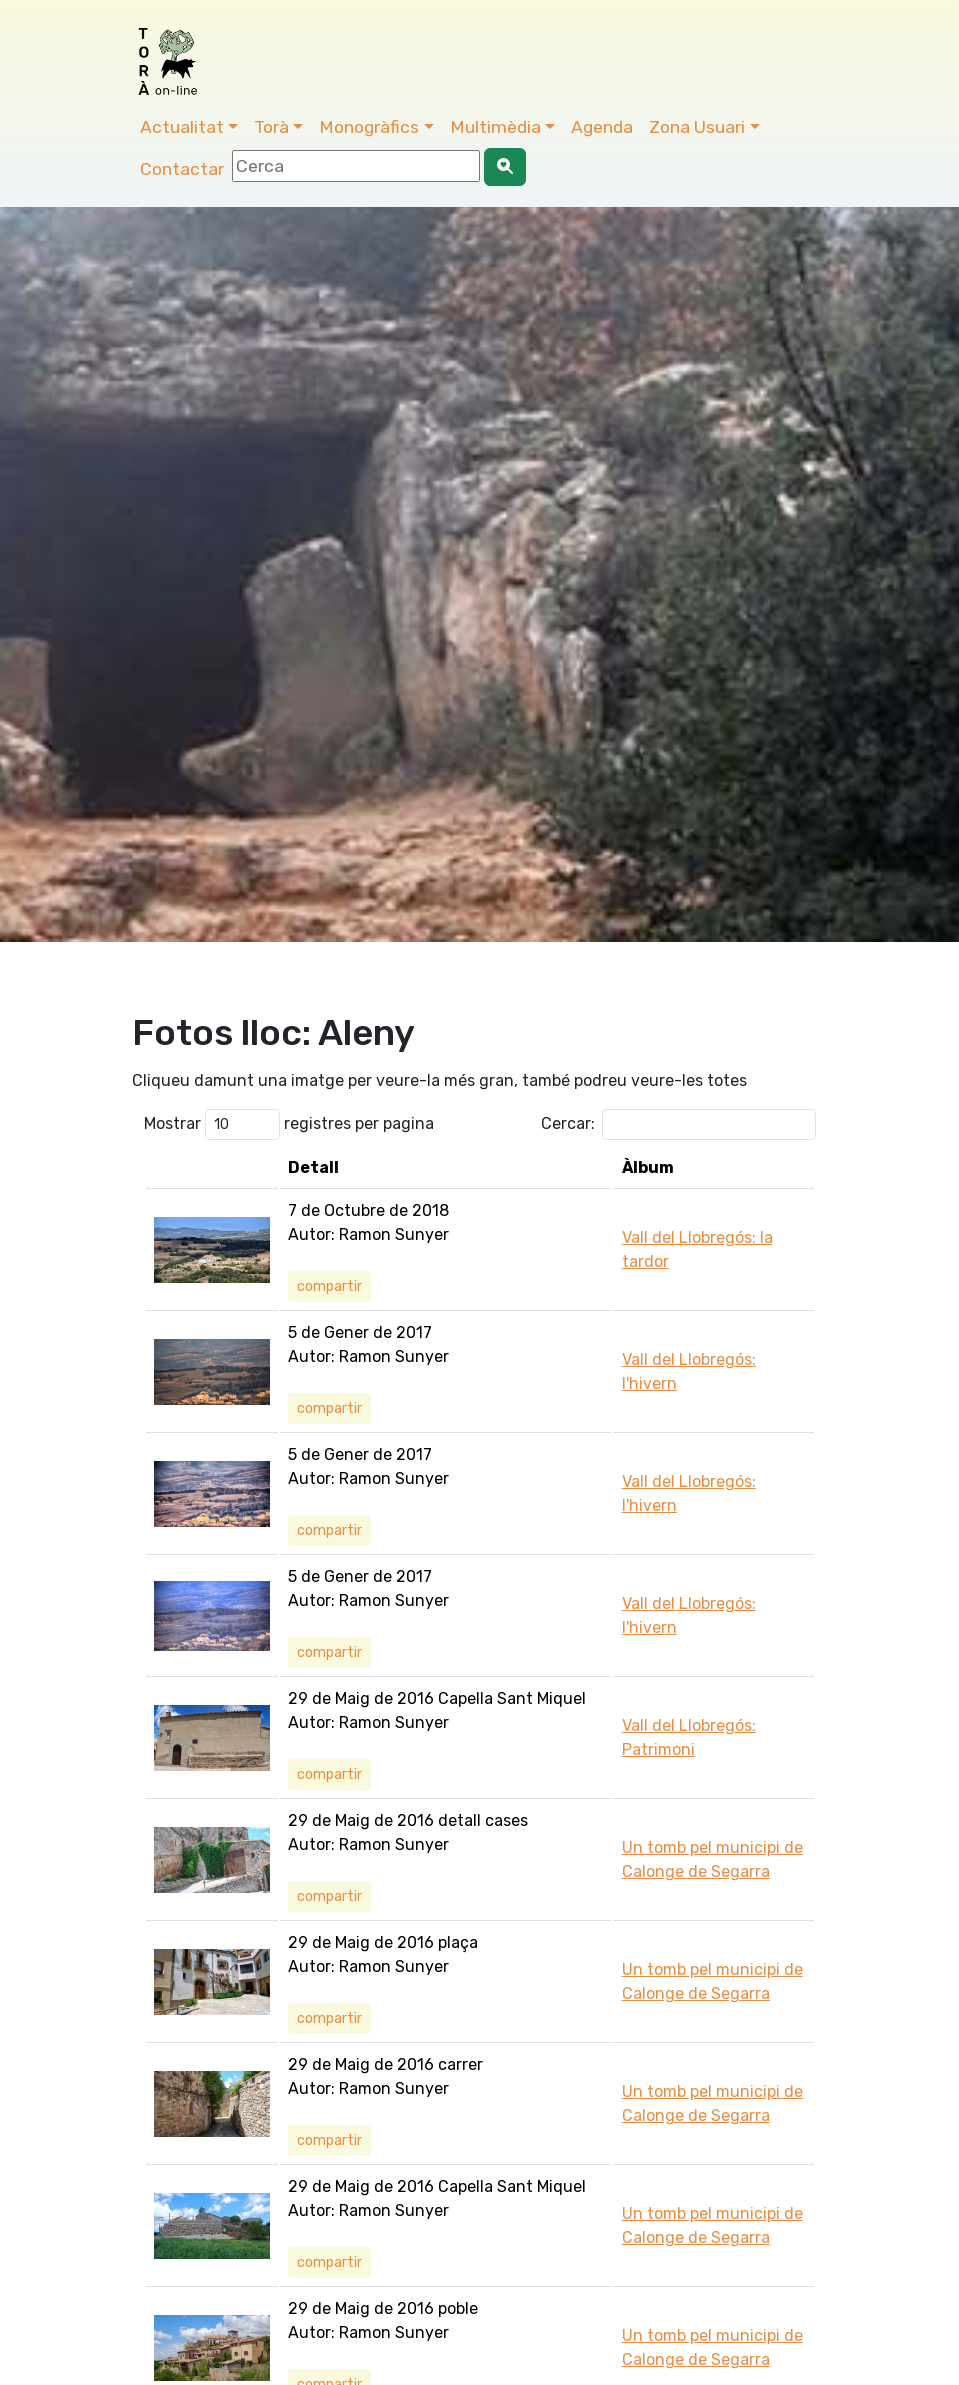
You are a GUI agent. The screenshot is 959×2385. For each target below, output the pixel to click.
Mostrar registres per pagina (289, 1124)
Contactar (182, 169)
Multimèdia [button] (495, 127)
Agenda (602, 127)
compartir (329, 1286)
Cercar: (678, 1124)
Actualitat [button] (182, 127)
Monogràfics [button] (369, 127)
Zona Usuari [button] (697, 127)
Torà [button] (271, 127)
